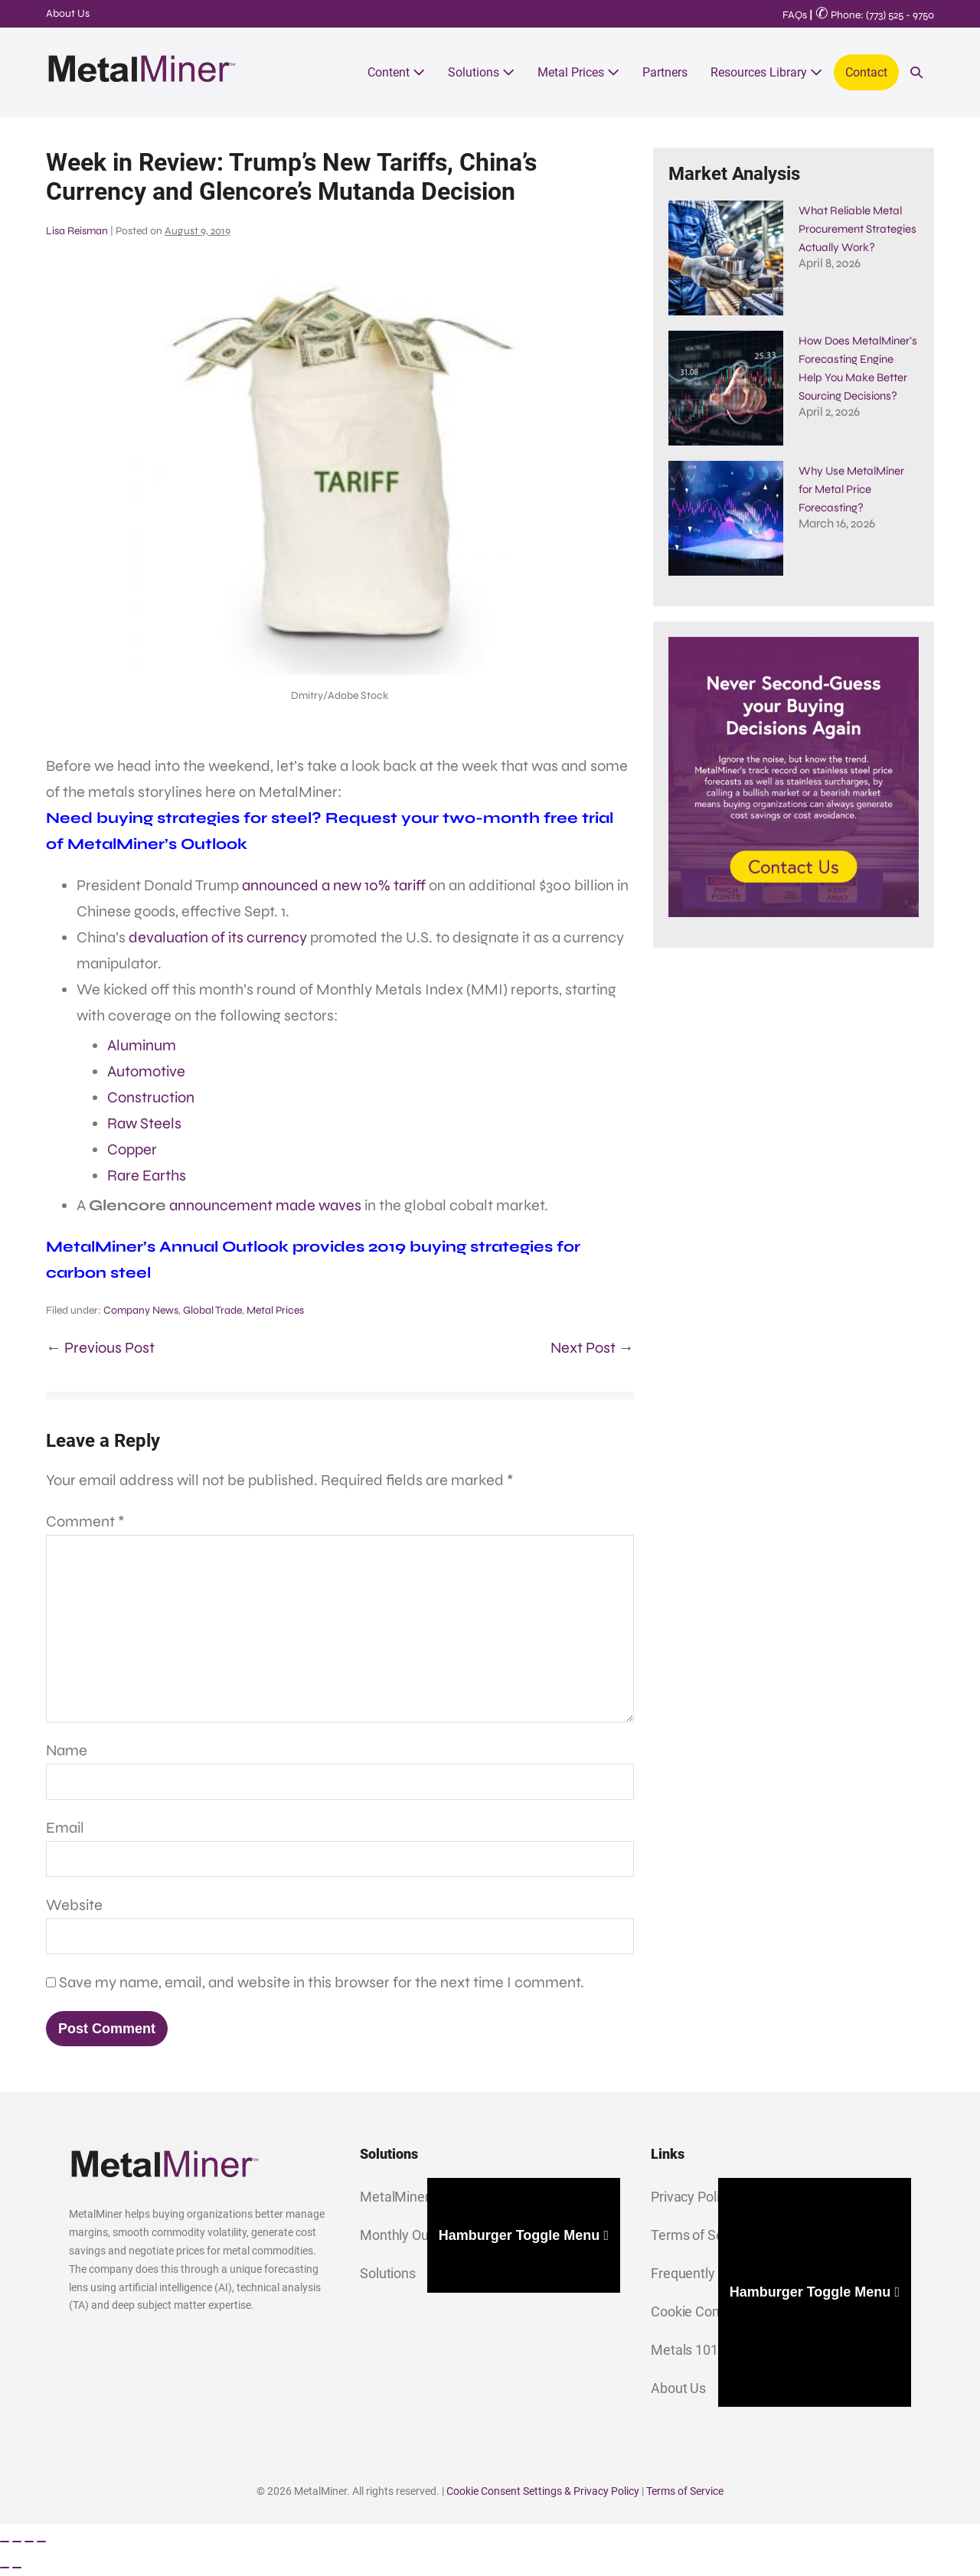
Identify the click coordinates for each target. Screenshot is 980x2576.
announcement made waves (265, 1205)
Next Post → (592, 1347)
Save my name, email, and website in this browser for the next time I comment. (321, 1982)
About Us (68, 13)
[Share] (29, 2541)
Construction (150, 1097)
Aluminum (141, 1045)
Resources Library (766, 72)
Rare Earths (146, 1175)
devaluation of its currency (218, 937)
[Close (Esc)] (41, 2541)
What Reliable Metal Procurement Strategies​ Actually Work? (857, 229)
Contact (866, 72)
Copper (132, 1149)
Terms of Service (685, 2491)
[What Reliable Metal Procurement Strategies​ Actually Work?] (725, 258)
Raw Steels (144, 1123)
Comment (85, 1521)
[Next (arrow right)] (16, 2567)
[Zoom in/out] (4, 2541)
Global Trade (212, 1310)
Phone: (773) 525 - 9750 (874, 14)
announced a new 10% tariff (334, 885)
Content (396, 72)
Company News (140, 1310)
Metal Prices (578, 72)
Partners (665, 72)
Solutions (481, 72)
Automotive (146, 1071)
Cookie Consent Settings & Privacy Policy (542, 2491)
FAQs (794, 14)
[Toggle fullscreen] (16, 2541)
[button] (916, 72)
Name (66, 1750)
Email (65, 1827)
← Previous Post (100, 1347)
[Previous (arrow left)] (4, 2567)
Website (74, 1905)
